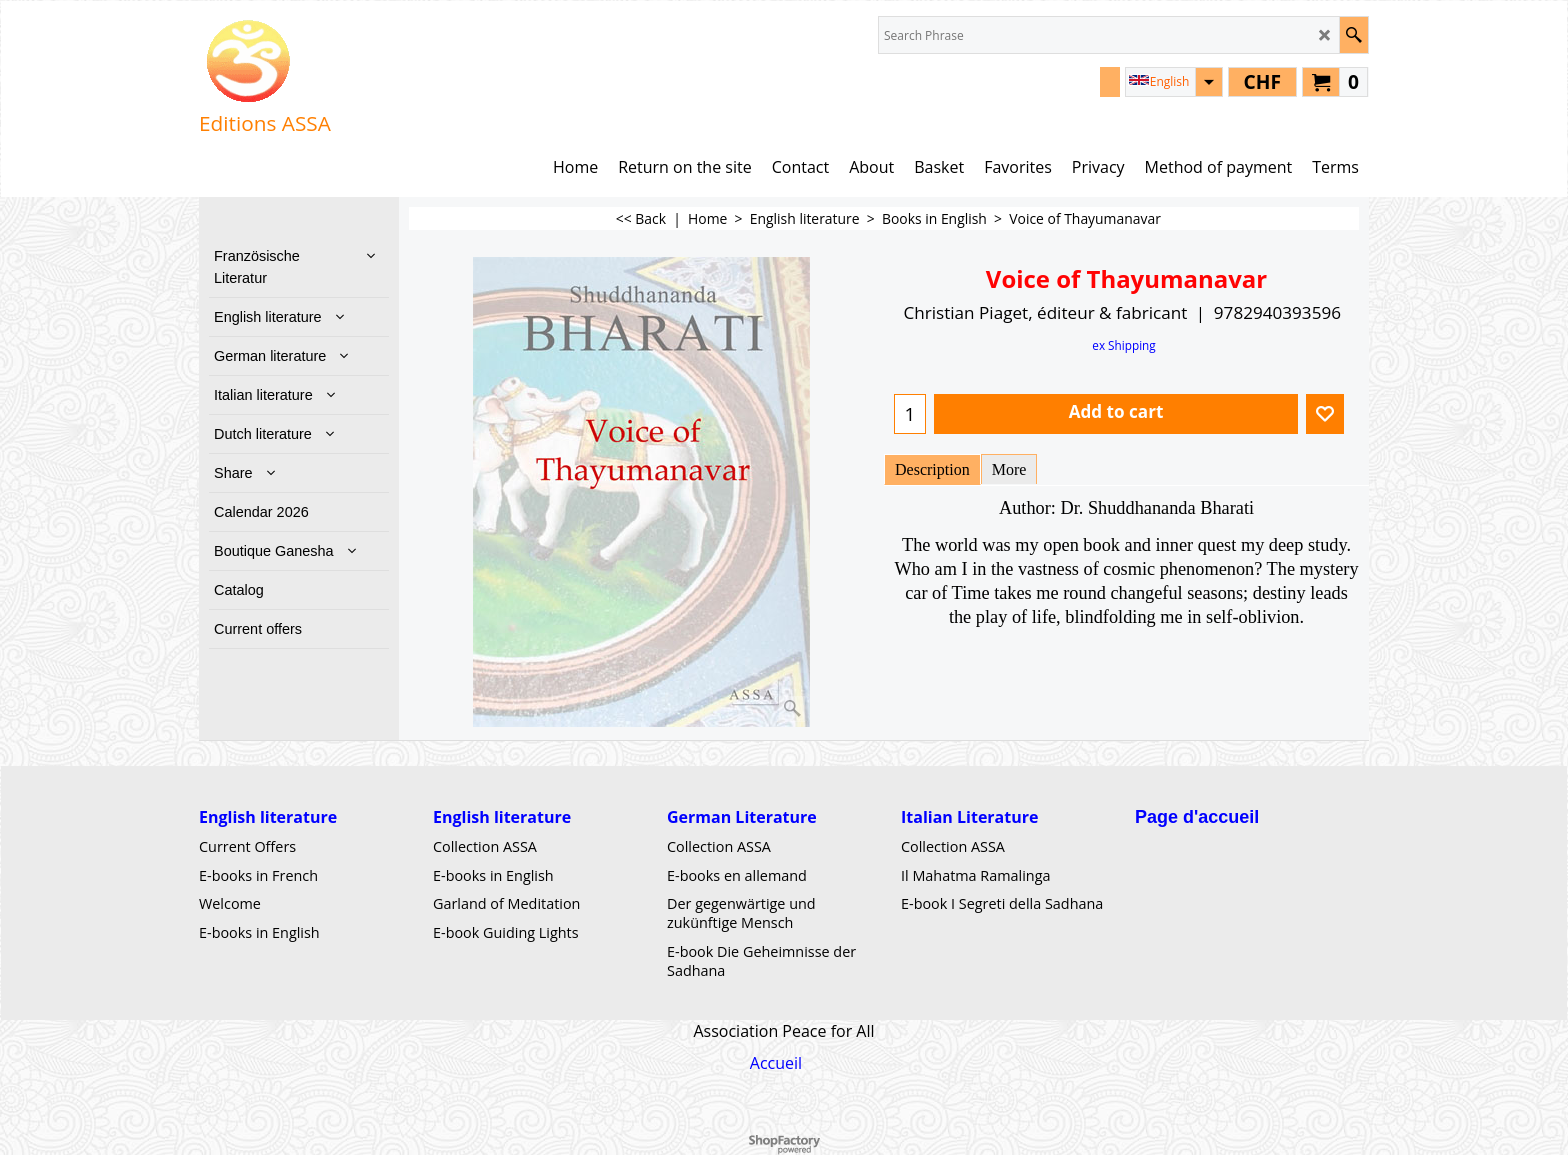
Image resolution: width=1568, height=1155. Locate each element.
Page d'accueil (1197, 817)
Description (932, 469)
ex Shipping (1123, 345)
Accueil (776, 1063)
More (1009, 469)
